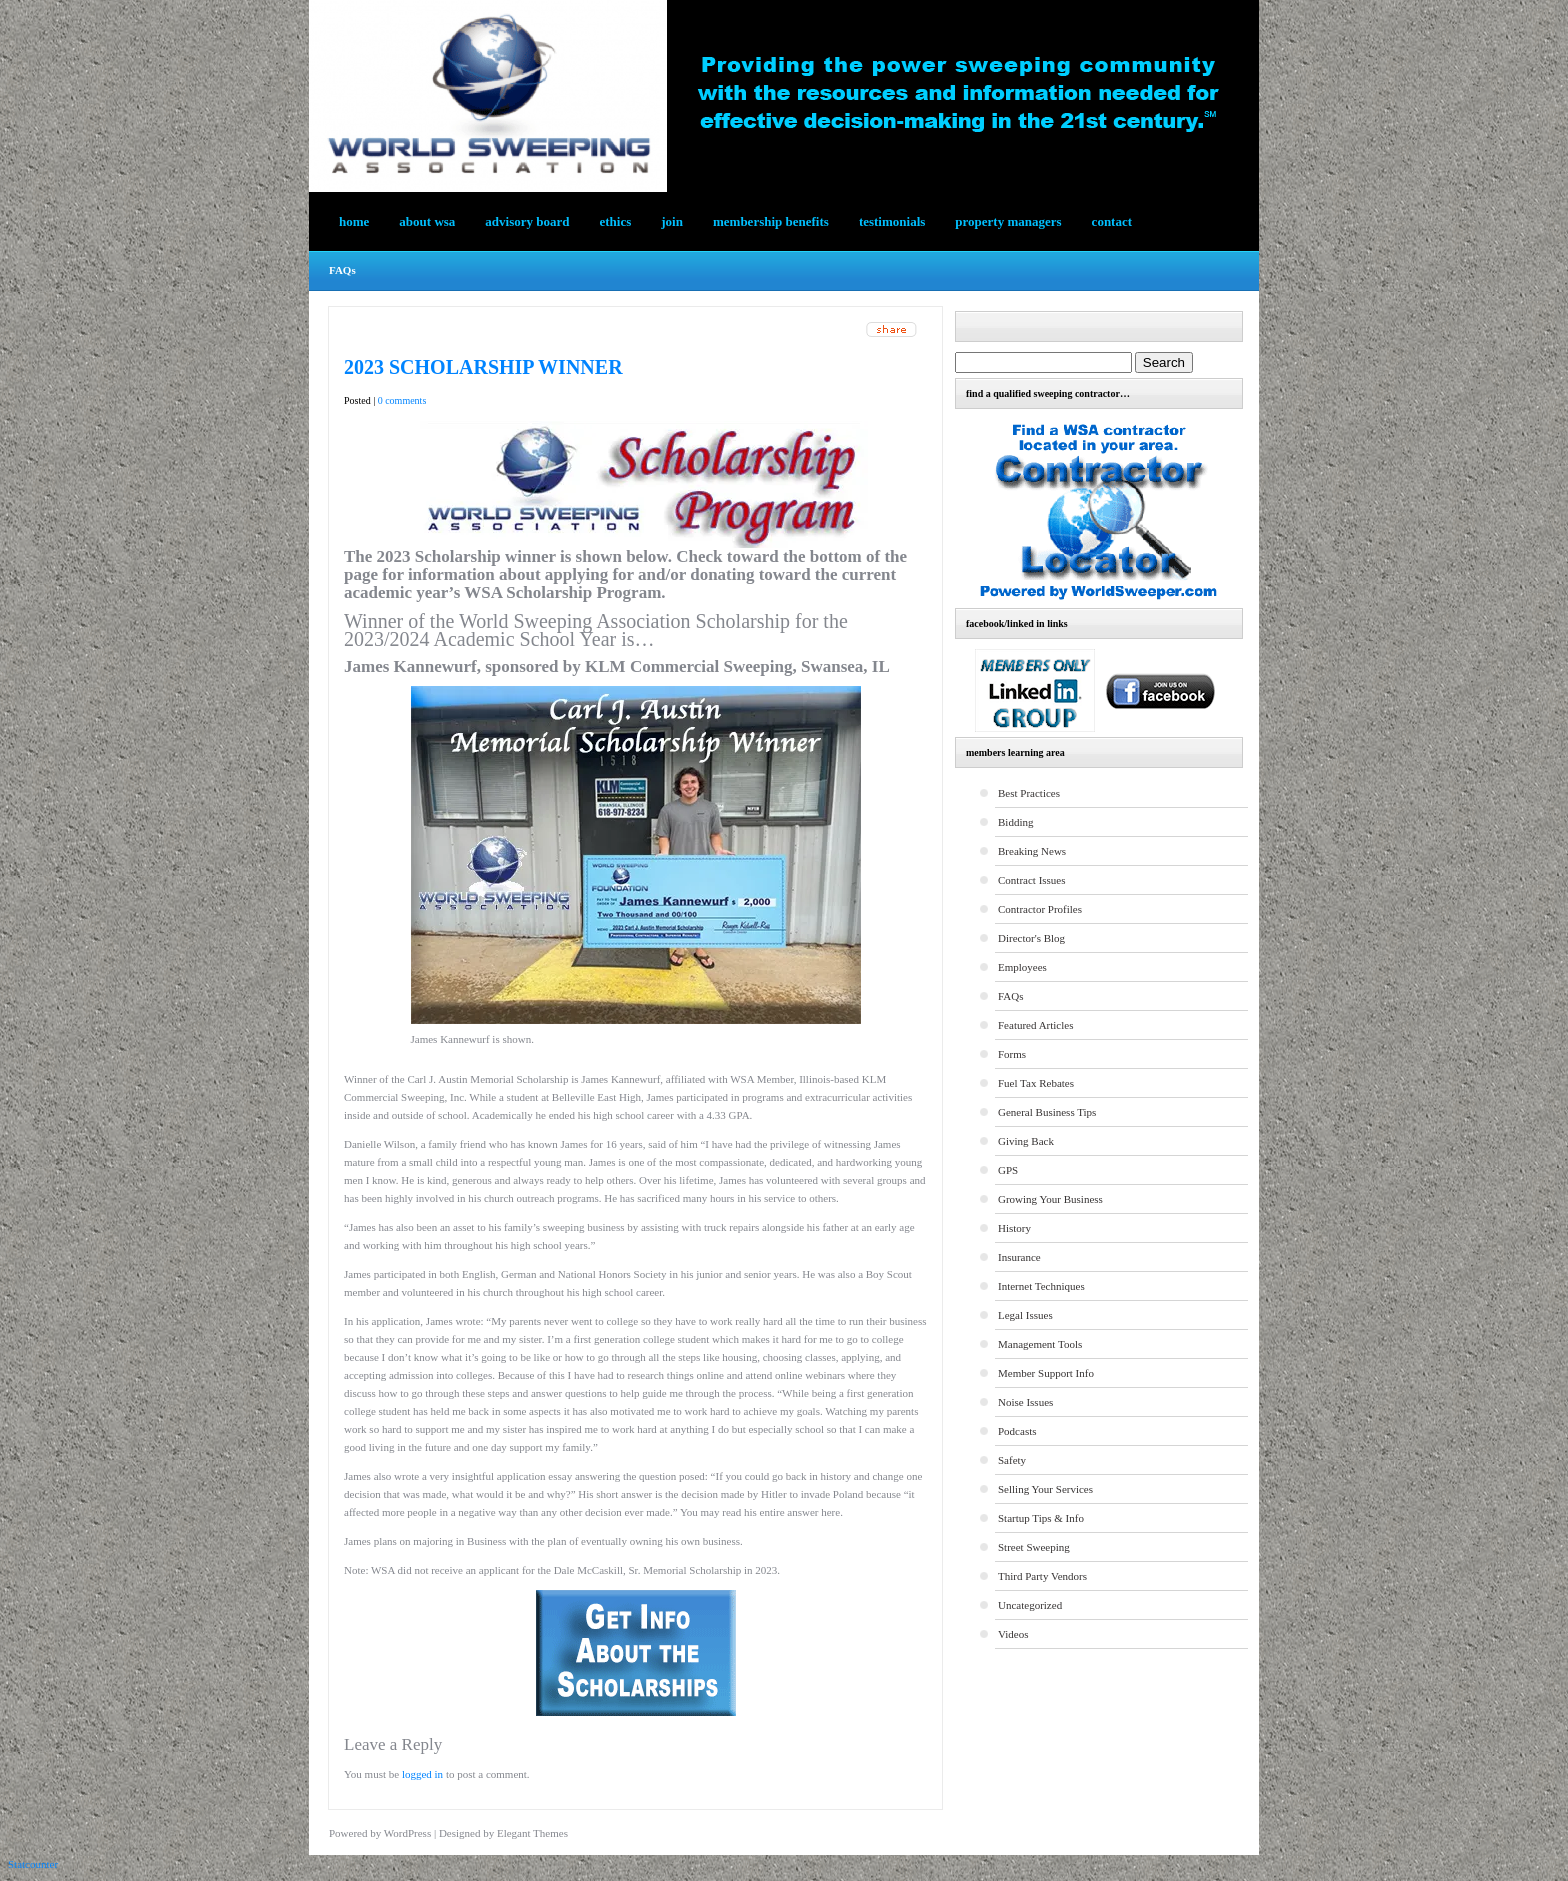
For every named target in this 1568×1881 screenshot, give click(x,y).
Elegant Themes (532, 1833)
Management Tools (1040, 1344)
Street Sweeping (1034, 1547)
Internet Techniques (1041, 1286)
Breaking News (1032, 851)
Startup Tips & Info (1041, 1518)
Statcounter (33, 1864)
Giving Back (1026, 1141)
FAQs (342, 270)
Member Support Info (1046, 1373)
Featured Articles (1035, 1025)
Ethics (616, 221)
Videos (1013, 1634)
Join (672, 221)
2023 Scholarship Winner (483, 367)
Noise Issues (1025, 1402)
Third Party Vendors (1042, 1576)
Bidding (1015, 822)
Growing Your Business (1050, 1199)
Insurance (1019, 1257)
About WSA (427, 221)
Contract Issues (1032, 880)
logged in (422, 1774)
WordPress (407, 1833)
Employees (1022, 967)
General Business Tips (1047, 1112)
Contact (1112, 221)
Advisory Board (527, 221)
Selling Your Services (1045, 1489)
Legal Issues (1025, 1315)
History (1014, 1228)
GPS (1008, 1170)
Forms (1012, 1054)
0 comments (402, 400)
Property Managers (1008, 221)
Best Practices (1029, 793)
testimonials (892, 221)
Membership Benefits (771, 221)
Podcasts (1017, 1431)
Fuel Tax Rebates (1036, 1083)
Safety (1012, 1460)
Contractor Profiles (1040, 909)
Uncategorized (1030, 1605)
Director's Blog (1031, 938)
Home (354, 221)
